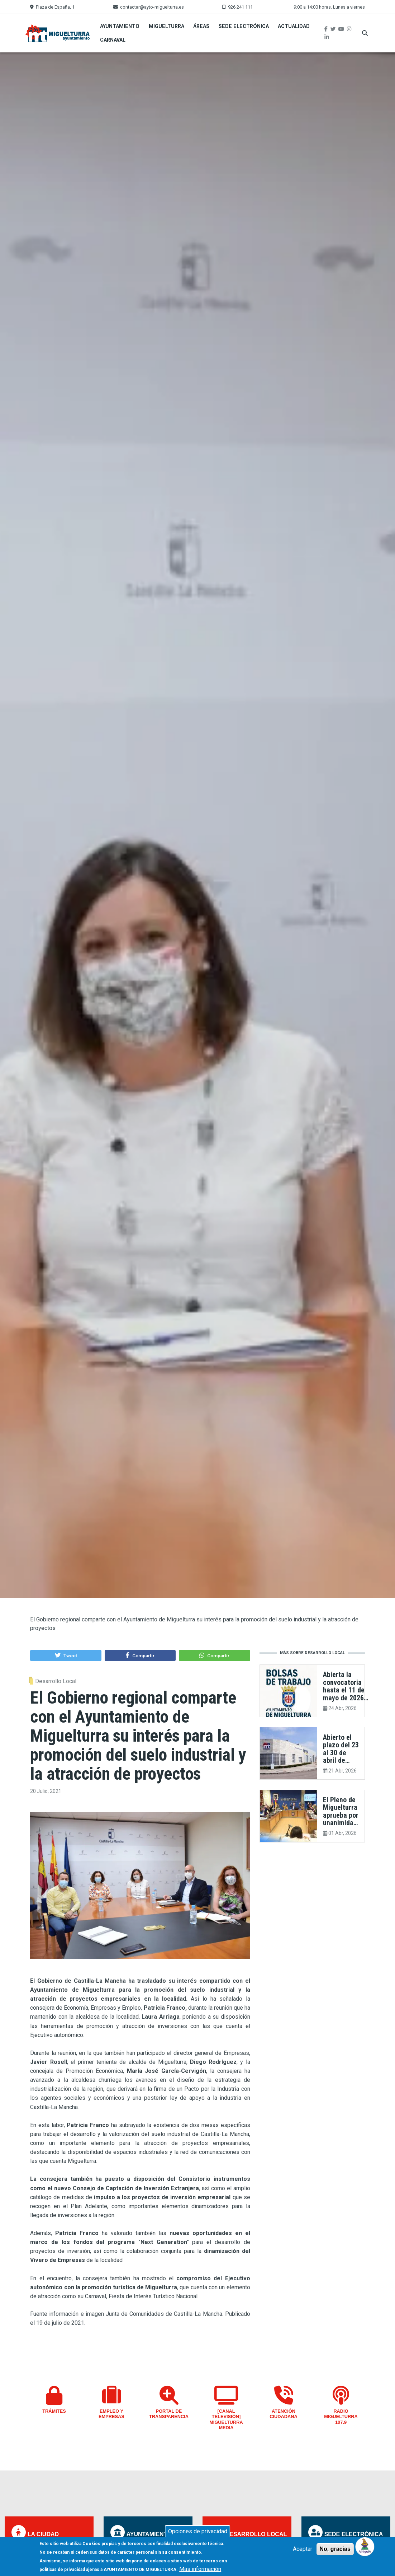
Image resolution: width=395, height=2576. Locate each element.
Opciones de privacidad (197, 2532)
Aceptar (302, 2550)
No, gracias (335, 2550)
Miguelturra (166, 26)
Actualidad (294, 26)
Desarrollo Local (55, 1681)
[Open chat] (365, 2546)
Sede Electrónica (244, 26)
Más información (200, 2570)
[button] (65, 1655)
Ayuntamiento (119, 26)
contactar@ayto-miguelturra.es (152, 7)
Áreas (201, 26)
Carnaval (112, 40)
